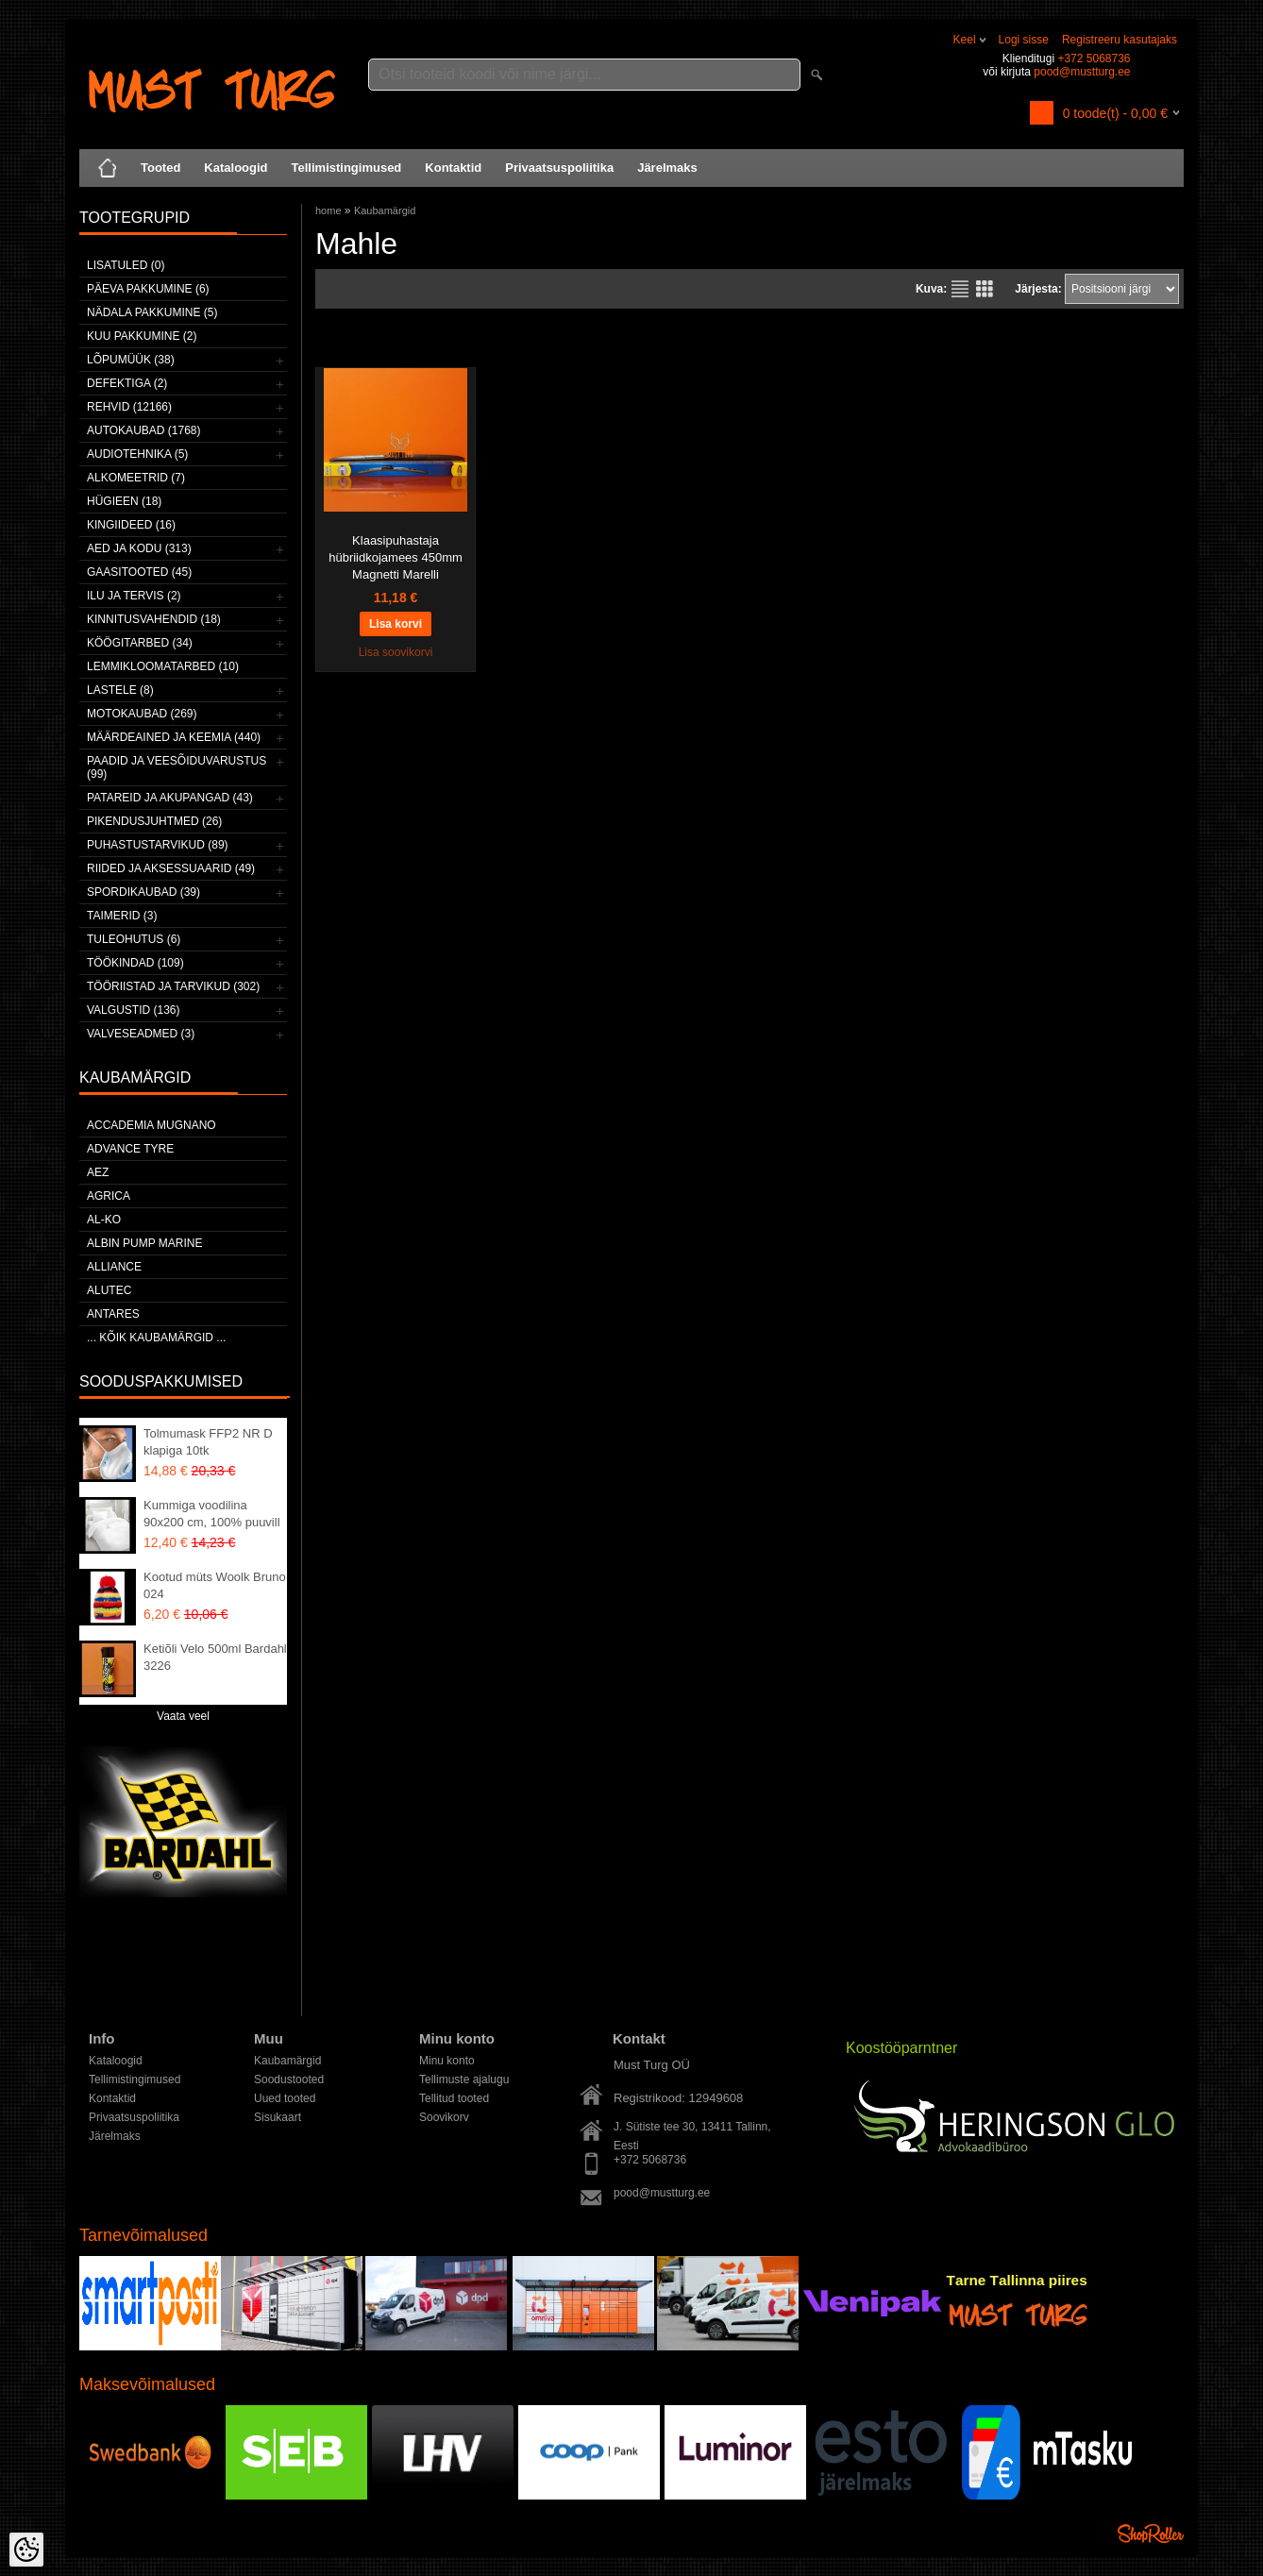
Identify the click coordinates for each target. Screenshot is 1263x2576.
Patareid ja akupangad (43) (170, 797)
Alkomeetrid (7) (136, 477)
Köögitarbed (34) (140, 642)
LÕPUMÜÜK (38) (131, 359)
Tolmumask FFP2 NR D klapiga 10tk (208, 1441)
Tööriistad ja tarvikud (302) (173, 986)
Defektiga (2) (127, 383)
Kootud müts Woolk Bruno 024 (214, 1585)
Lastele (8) (120, 690)
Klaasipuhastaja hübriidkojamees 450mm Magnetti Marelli (395, 557)
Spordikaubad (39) (143, 892)
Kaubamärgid (384, 210)
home (328, 210)
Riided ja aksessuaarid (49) (171, 868)
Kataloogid (235, 167)
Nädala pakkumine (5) (152, 312)
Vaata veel (183, 1716)
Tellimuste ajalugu (464, 2079)
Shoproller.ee (1151, 2533)
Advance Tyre (130, 1148)
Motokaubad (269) (141, 713)
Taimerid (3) (122, 915)
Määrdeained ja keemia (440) (174, 737)
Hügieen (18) (124, 501)
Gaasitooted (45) (139, 572)
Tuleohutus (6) (133, 939)
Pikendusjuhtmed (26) (154, 821)
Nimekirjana (959, 288)
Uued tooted (284, 2098)
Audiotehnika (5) (137, 454)
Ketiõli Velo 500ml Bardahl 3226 (215, 1657)
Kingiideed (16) (131, 524)
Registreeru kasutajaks (1119, 39)
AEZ (98, 1172)
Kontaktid (453, 167)
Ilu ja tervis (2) (134, 595)
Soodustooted (289, 2079)
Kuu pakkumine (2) (141, 336)
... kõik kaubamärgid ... (156, 1337)
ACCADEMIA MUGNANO (151, 1125)
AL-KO (104, 1219)
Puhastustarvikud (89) (157, 844)
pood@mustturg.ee (1082, 71)
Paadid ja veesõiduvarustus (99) (176, 767)
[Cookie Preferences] (26, 2550)
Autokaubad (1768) (144, 430)
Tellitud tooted (454, 2098)
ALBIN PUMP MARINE (144, 1243)
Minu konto (447, 2060)
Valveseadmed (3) (140, 1033)
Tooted (160, 167)
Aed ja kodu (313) (139, 548)
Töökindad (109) (135, 962)
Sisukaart (277, 2117)
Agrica (108, 1196)
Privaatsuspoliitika (559, 167)
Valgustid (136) (133, 1010)
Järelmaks (667, 167)
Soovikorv (444, 2117)
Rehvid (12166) (129, 406)
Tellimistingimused (347, 167)
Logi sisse (1024, 39)
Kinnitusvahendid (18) (154, 619)
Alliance (114, 1266)
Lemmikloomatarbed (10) (163, 666)
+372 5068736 (1093, 58)
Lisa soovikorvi (396, 652)
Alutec (109, 1290)
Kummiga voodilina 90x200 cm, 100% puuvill (211, 1513)
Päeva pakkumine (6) (148, 288)
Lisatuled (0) (125, 265)
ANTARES (113, 1314)
